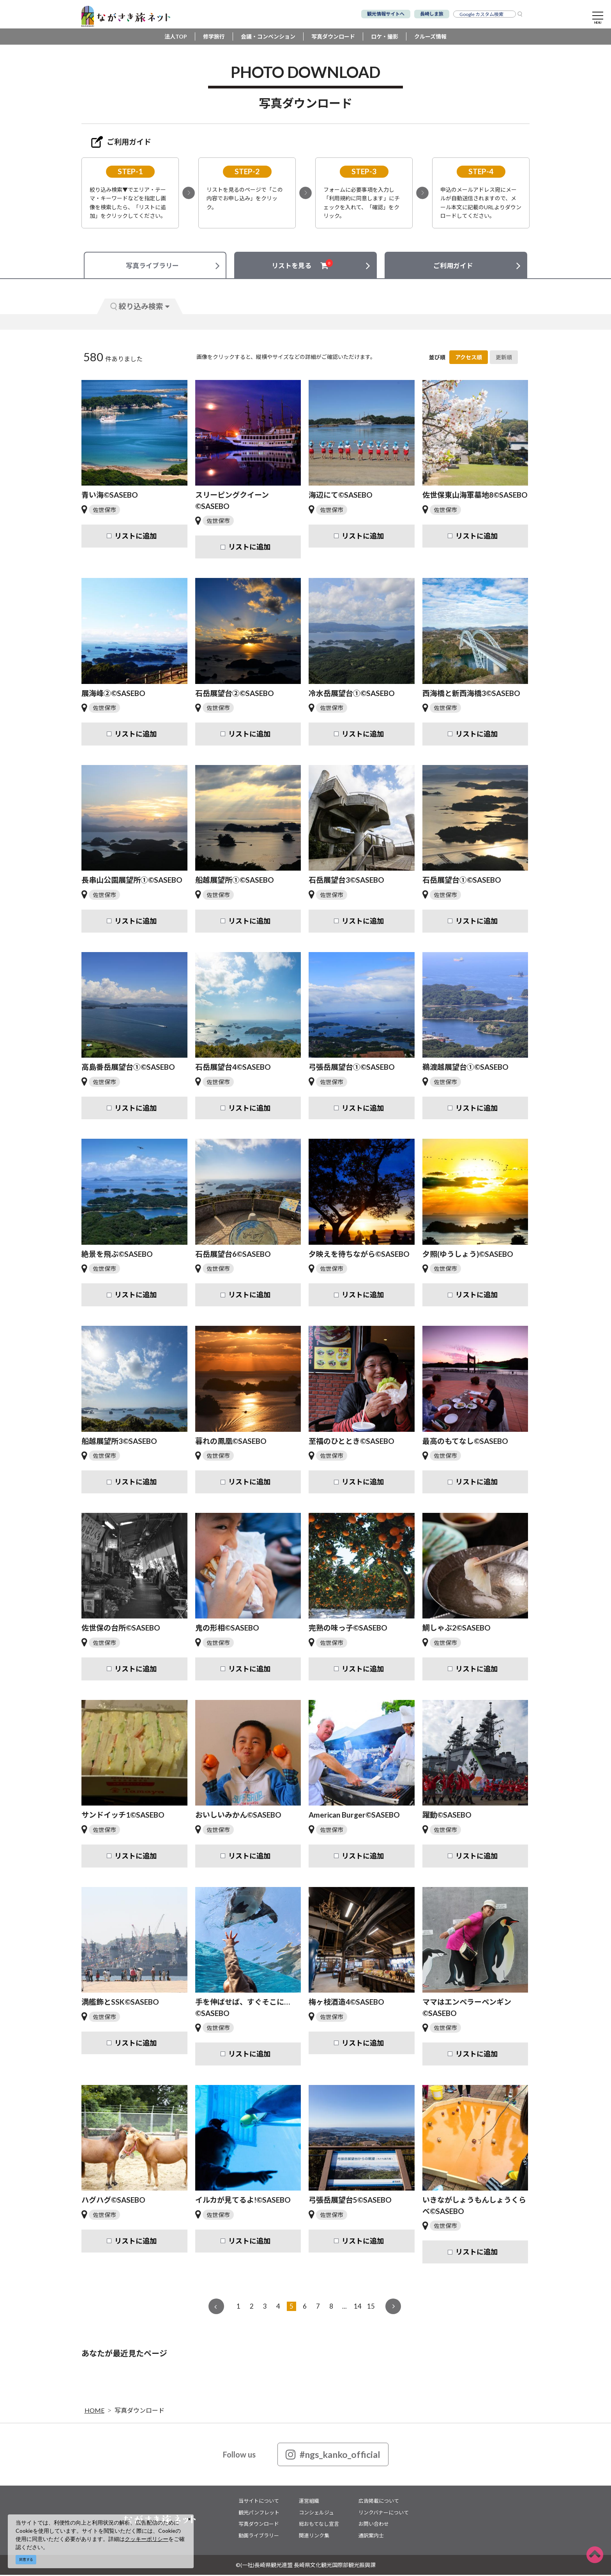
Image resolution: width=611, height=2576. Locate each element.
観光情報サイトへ (385, 14)
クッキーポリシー (146, 2538)
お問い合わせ (373, 2525)
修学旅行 (214, 37)
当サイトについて (258, 2502)
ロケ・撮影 (384, 37)
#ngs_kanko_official (333, 2455)
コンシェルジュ (316, 2514)
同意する (26, 2559)
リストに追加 (136, 537)
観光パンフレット (258, 2514)
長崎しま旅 (431, 14)
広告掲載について (378, 2502)
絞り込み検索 (140, 307)
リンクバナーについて (383, 2514)
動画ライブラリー (258, 2537)
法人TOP (175, 37)
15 (371, 2307)
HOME (94, 2411)
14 (358, 2307)
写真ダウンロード (333, 37)
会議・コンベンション (268, 37)
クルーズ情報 (430, 37)
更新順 (504, 358)
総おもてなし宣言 (319, 2525)
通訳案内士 (371, 2537)
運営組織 (309, 2502)
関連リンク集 (314, 2537)
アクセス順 (468, 358)
